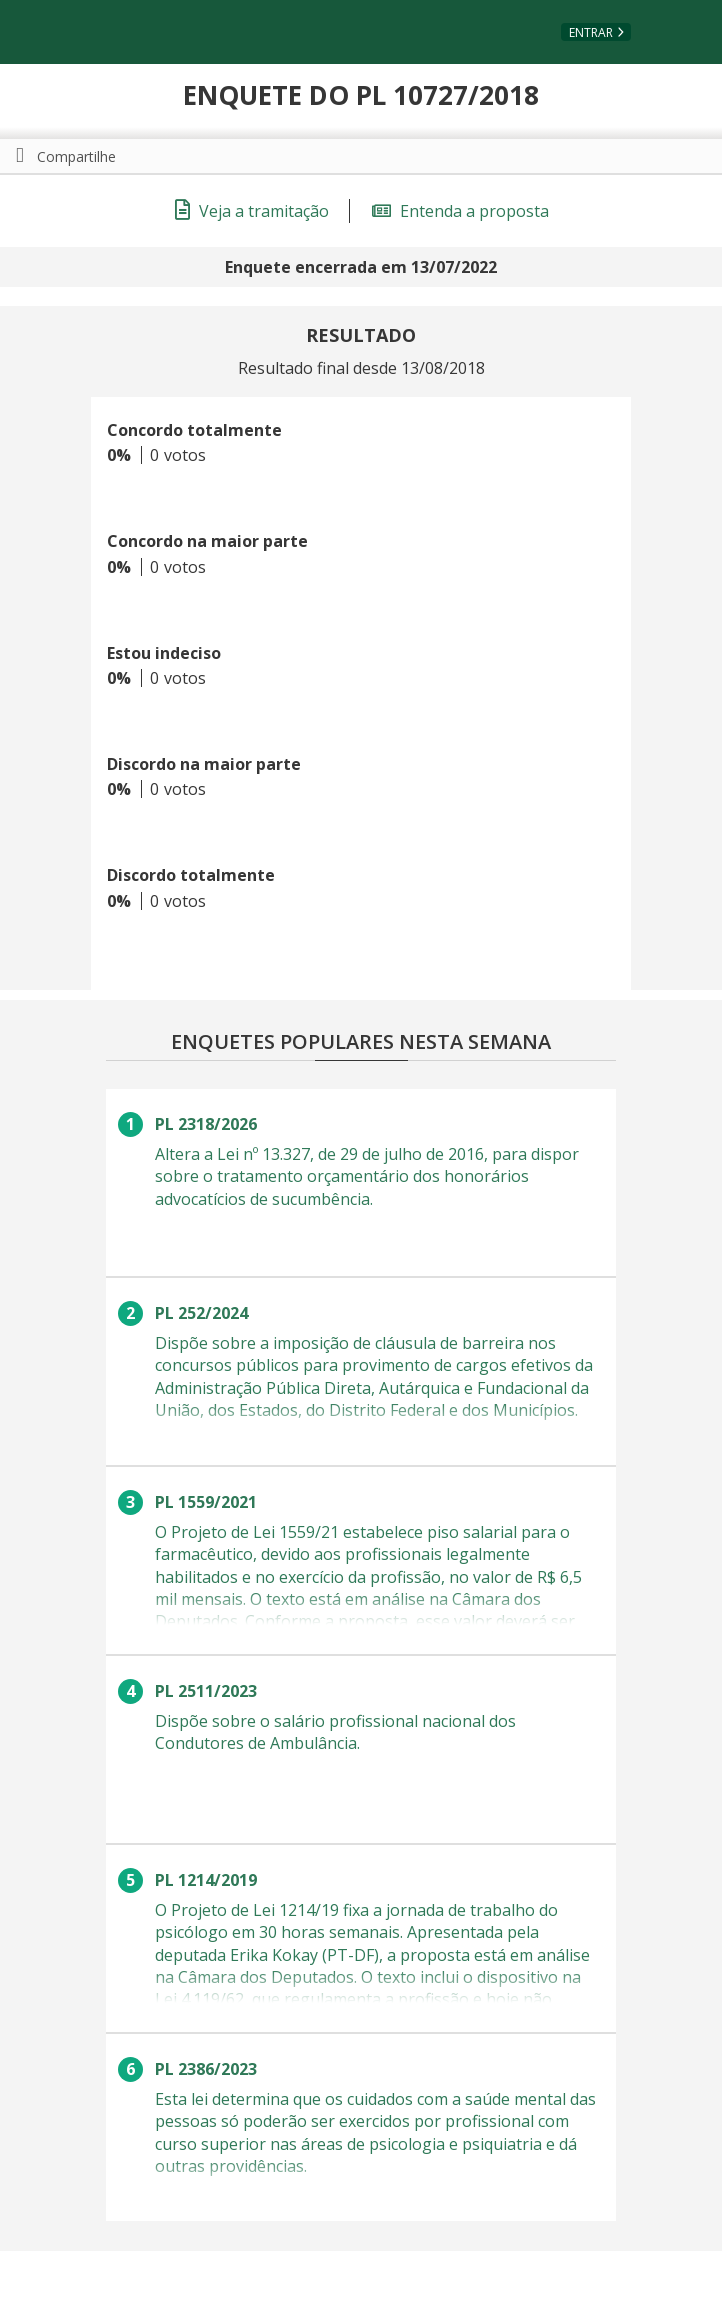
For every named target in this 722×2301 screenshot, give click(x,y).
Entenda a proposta (460, 211)
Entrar (591, 32)
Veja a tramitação (252, 211)
